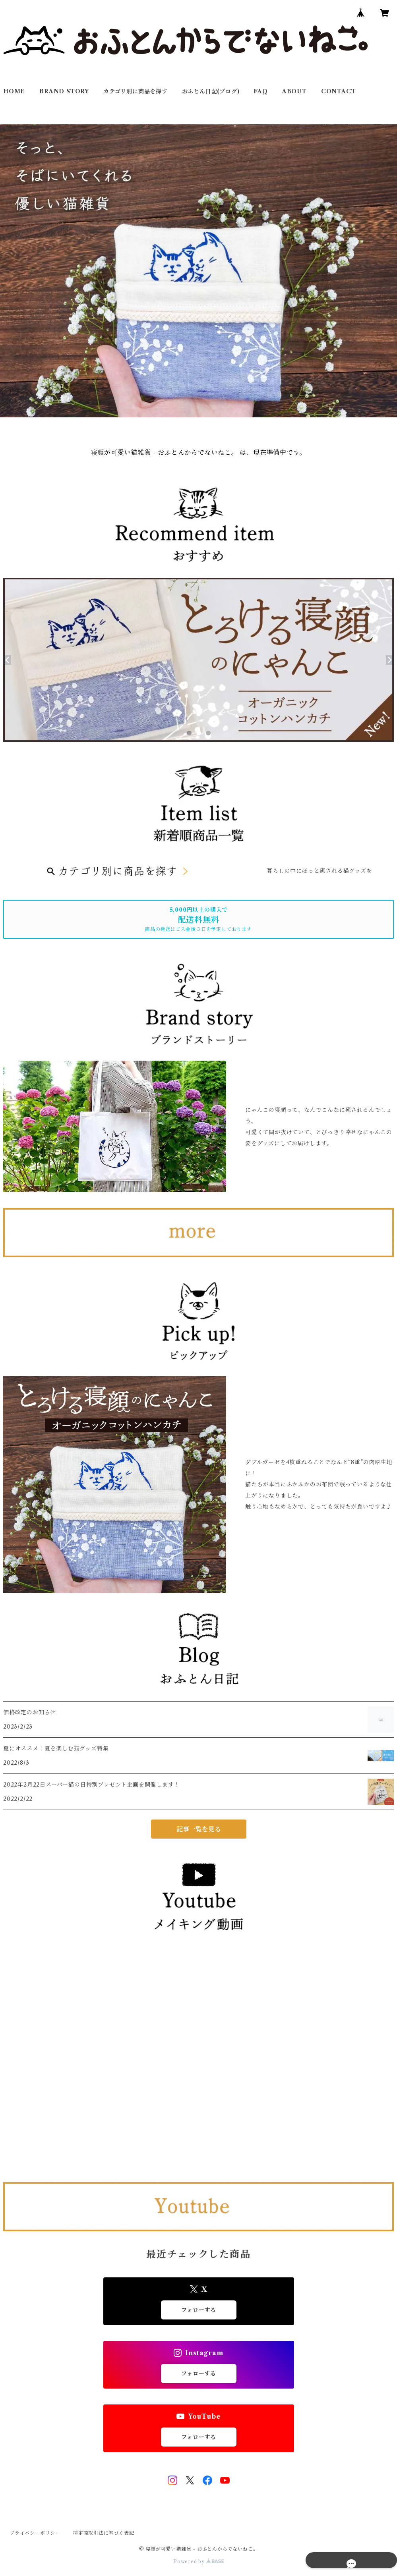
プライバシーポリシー (35, 2533)
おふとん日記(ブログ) (211, 91)
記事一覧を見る (198, 1829)
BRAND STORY (64, 91)
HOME (14, 91)
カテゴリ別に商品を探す (135, 91)
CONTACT (338, 91)
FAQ (260, 91)
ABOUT (294, 91)
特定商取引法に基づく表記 (103, 2533)
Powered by (198, 2561)
